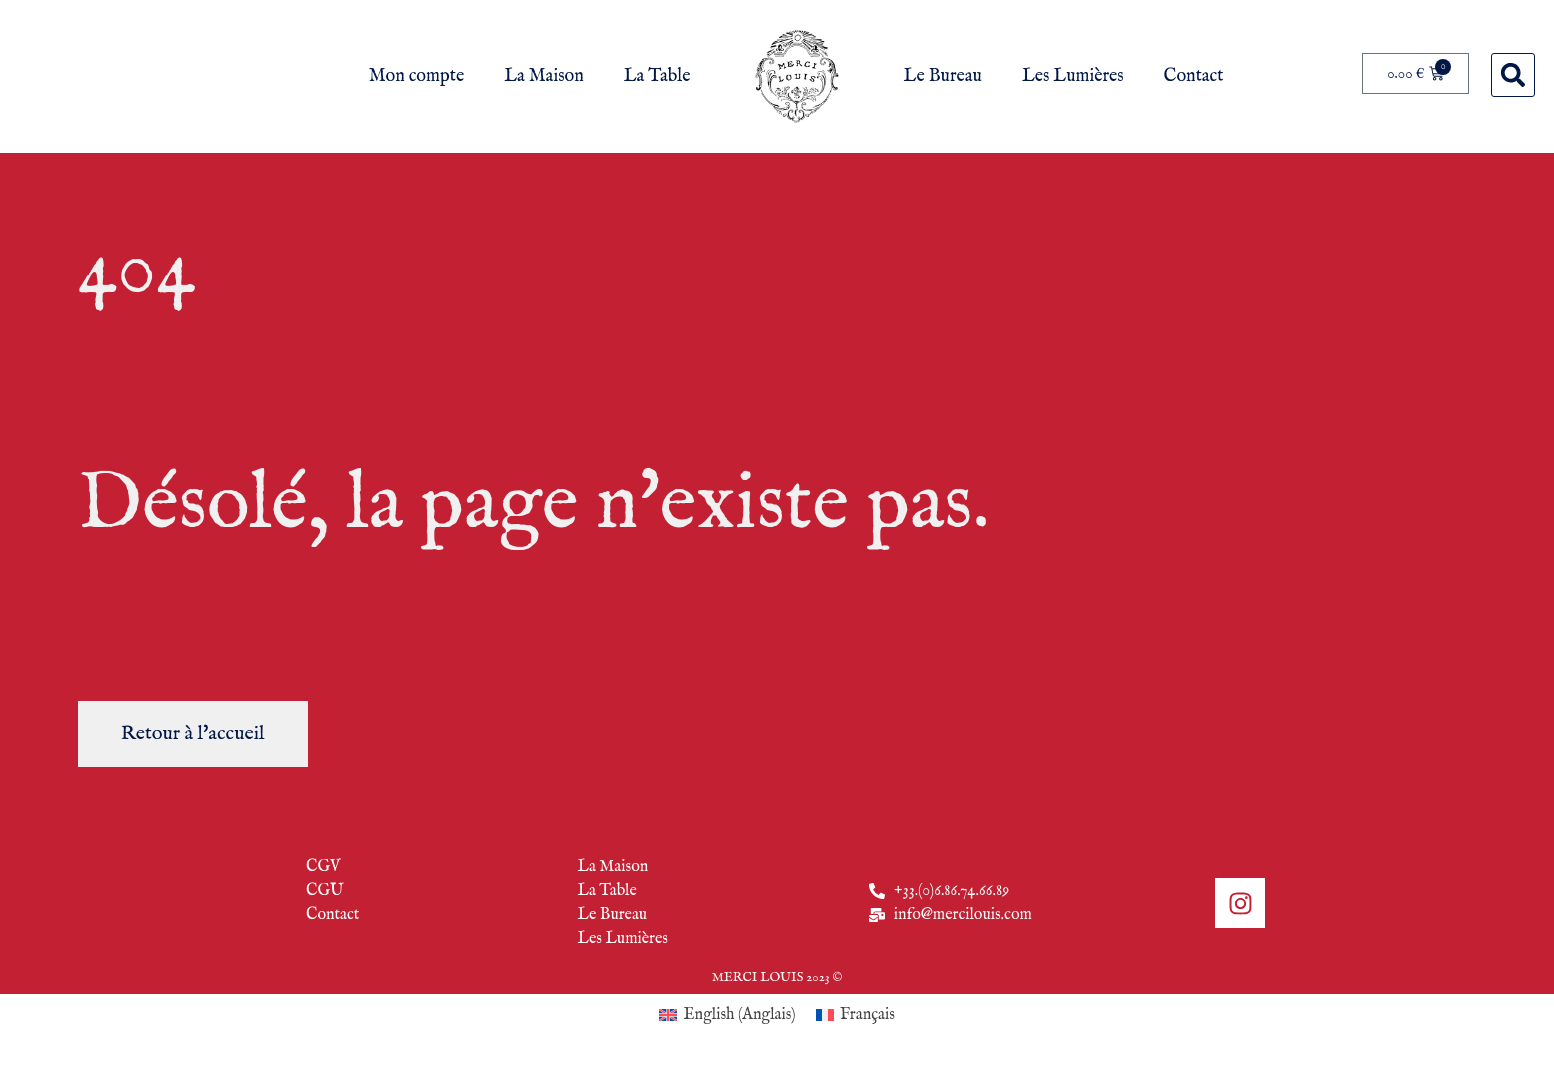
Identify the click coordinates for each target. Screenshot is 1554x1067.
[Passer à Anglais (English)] (727, 1015)
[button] (1513, 75)
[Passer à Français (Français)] (855, 1015)
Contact (1194, 76)
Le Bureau (943, 76)
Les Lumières (1073, 76)
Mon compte (416, 76)
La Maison (544, 76)
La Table (657, 76)
